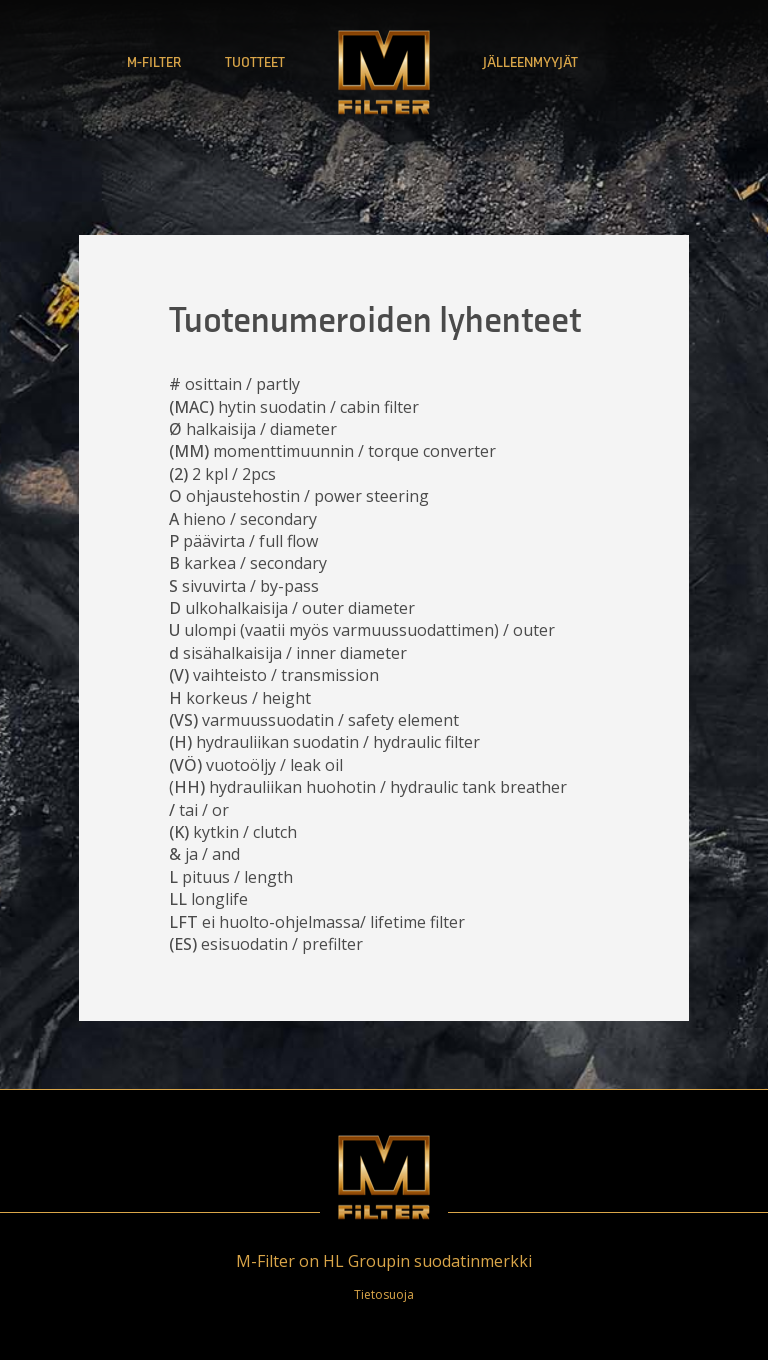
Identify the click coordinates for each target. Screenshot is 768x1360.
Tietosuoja (384, 1294)
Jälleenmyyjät (530, 62)
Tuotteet (255, 62)
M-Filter (154, 62)
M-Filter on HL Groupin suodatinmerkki (384, 1261)
